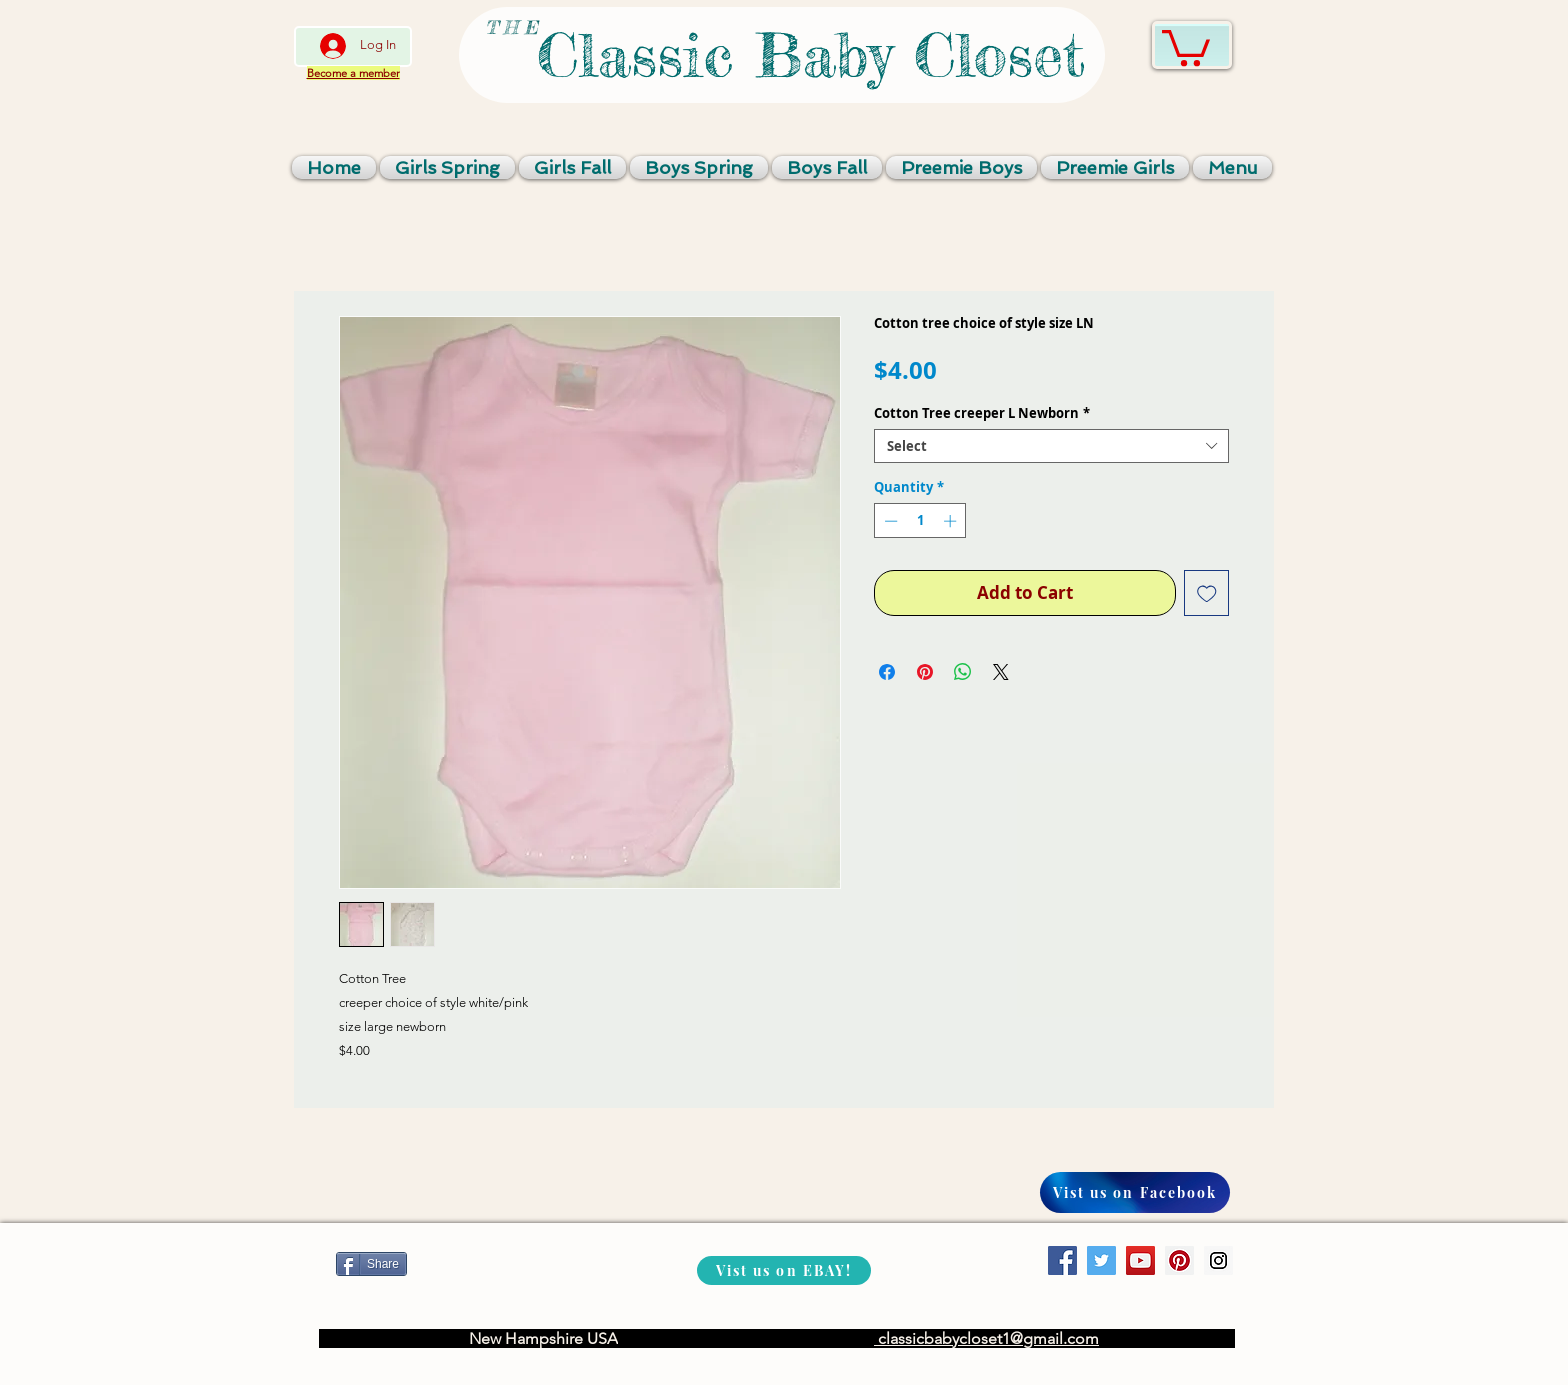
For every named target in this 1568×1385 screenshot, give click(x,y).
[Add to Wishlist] (1207, 593)
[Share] (371, 1264)
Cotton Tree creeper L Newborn (982, 413)
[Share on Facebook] (887, 672)
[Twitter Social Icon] (1101, 1260)
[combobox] (1051, 446)
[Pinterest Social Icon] (1179, 1260)
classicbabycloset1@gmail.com (986, 1338)
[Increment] (952, 521)
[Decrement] (889, 521)
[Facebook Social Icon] (1062, 1260)
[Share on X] (1001, 672)
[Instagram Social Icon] (1218, 1260)
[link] (1186, 46)
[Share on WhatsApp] (963, 672)
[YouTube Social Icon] (1140, 1260)
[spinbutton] (920, 521)
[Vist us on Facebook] (1135, 1192)
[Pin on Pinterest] (925, 672)
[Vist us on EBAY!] (784, 1270)
